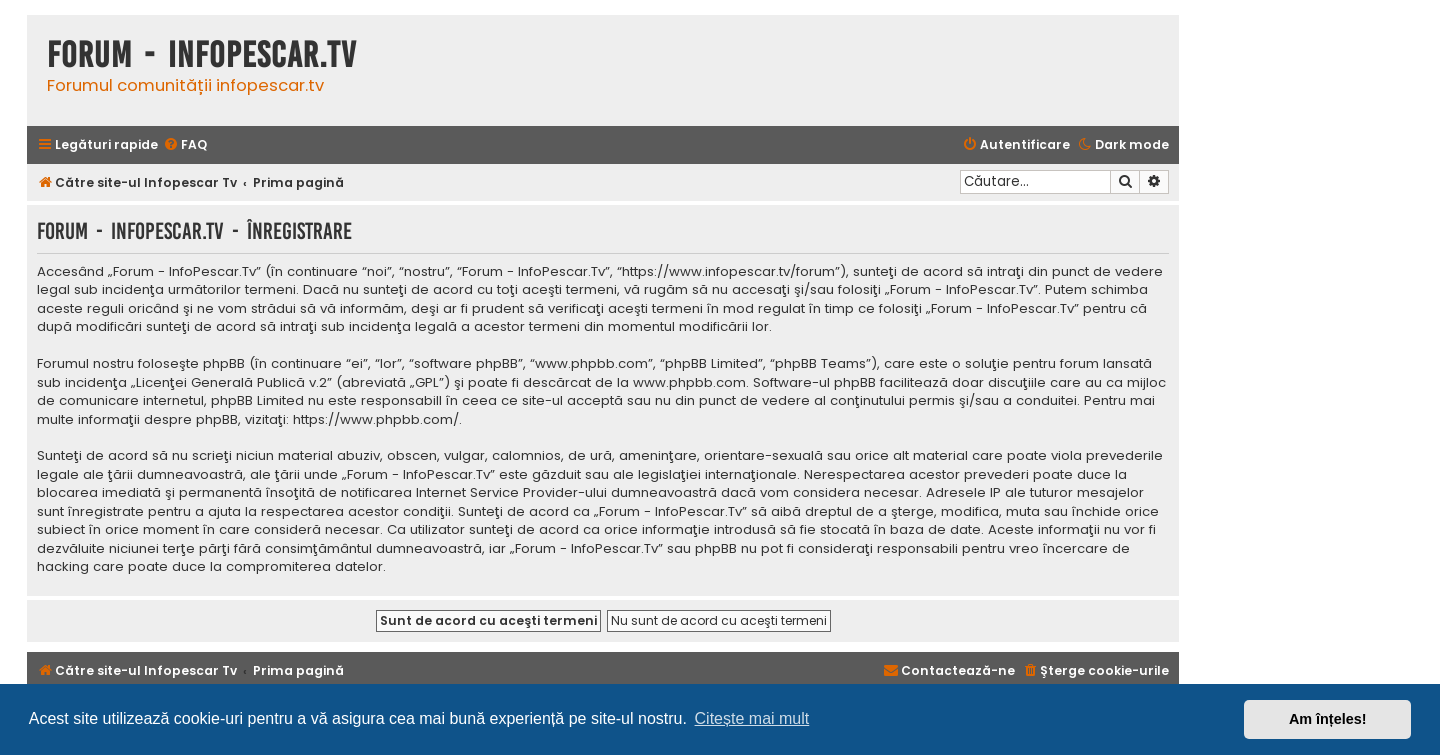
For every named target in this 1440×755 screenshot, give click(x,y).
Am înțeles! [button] (1328, 719)
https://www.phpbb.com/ (376, 420)
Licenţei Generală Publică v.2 (231, 383)
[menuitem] (185, 145)
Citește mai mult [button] (752, 718)
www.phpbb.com (689, 383)
